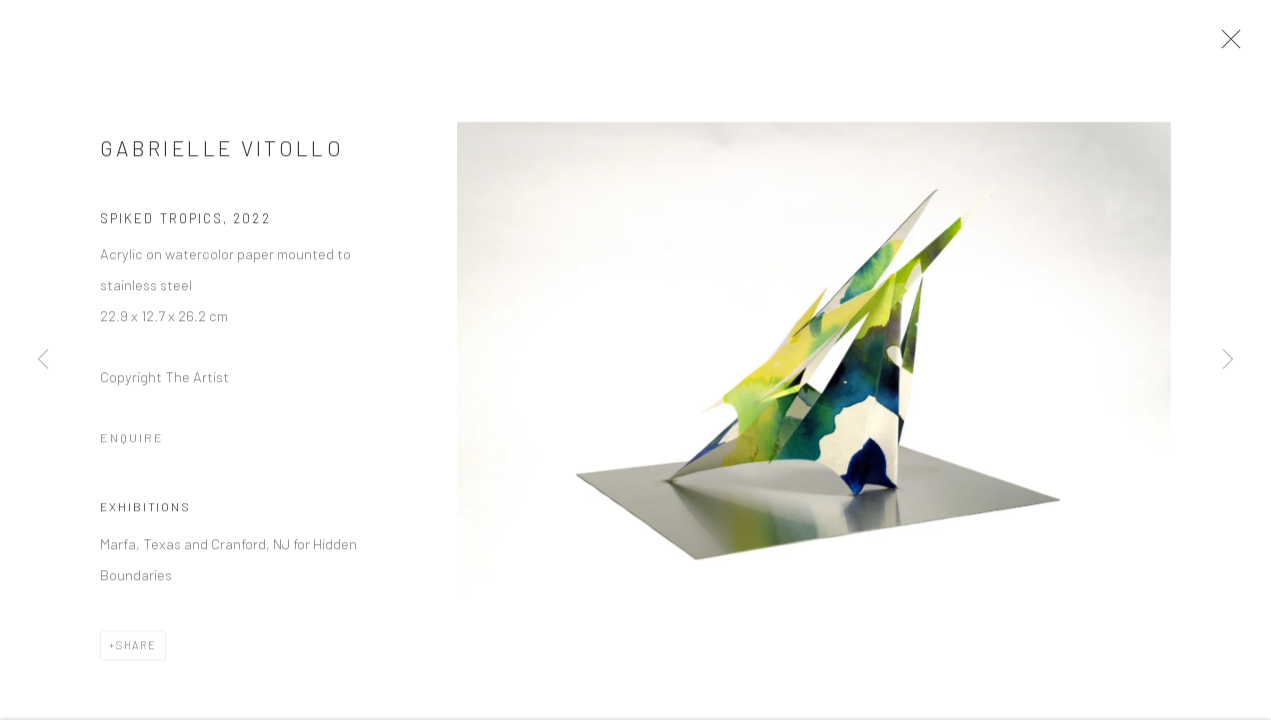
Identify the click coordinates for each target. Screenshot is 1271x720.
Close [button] (1237, 45)
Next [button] (1228, 360)
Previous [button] (43, 360)
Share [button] (136, 652)
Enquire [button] (132, 445)
